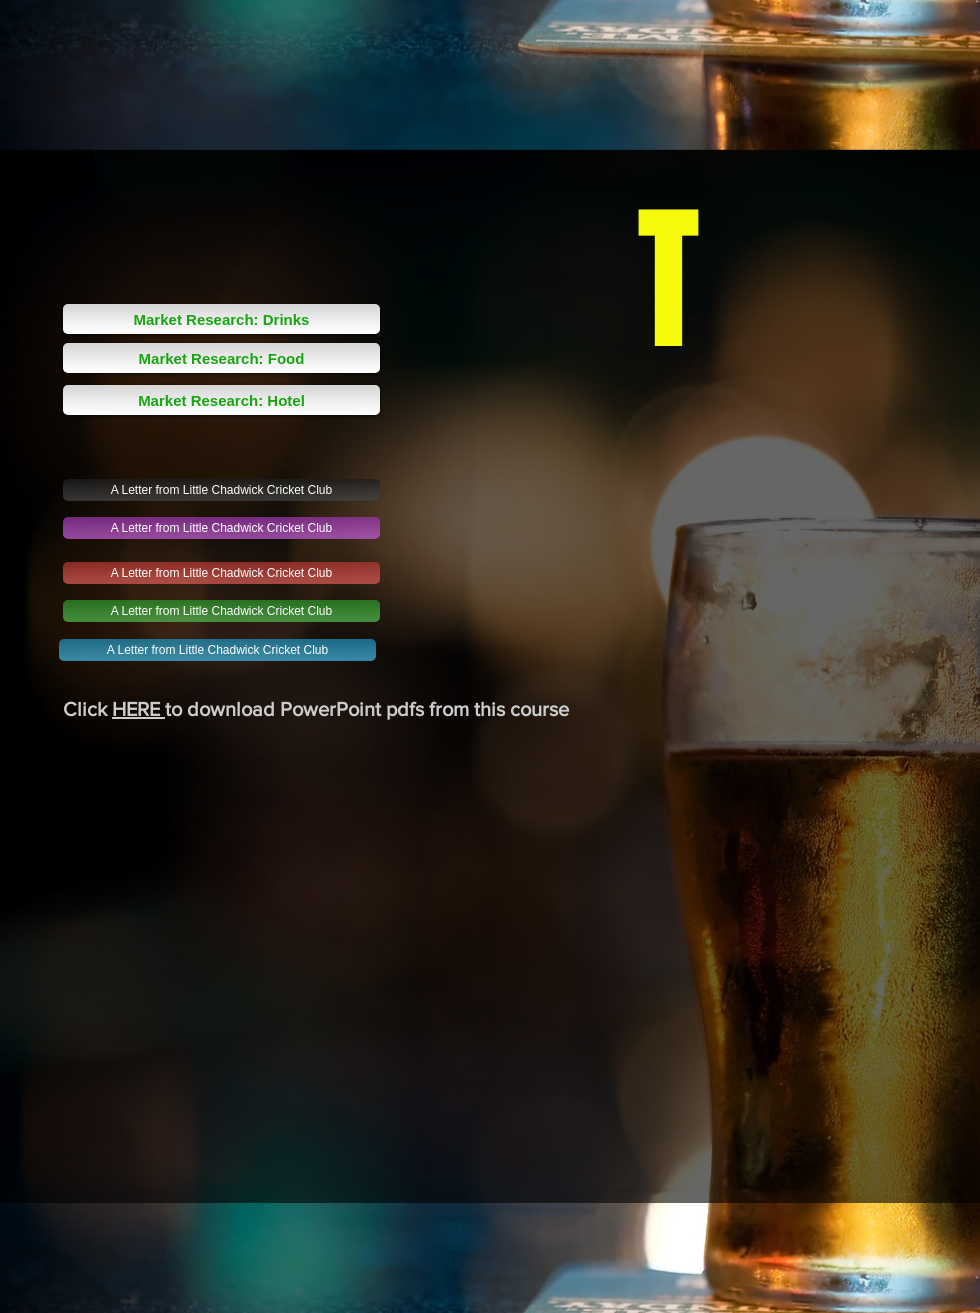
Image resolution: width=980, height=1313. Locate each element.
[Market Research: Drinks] (221, 319)
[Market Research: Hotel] (221, 400)
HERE (138, 709)
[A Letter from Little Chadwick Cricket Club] (221, 490)
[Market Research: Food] (221, 358)
